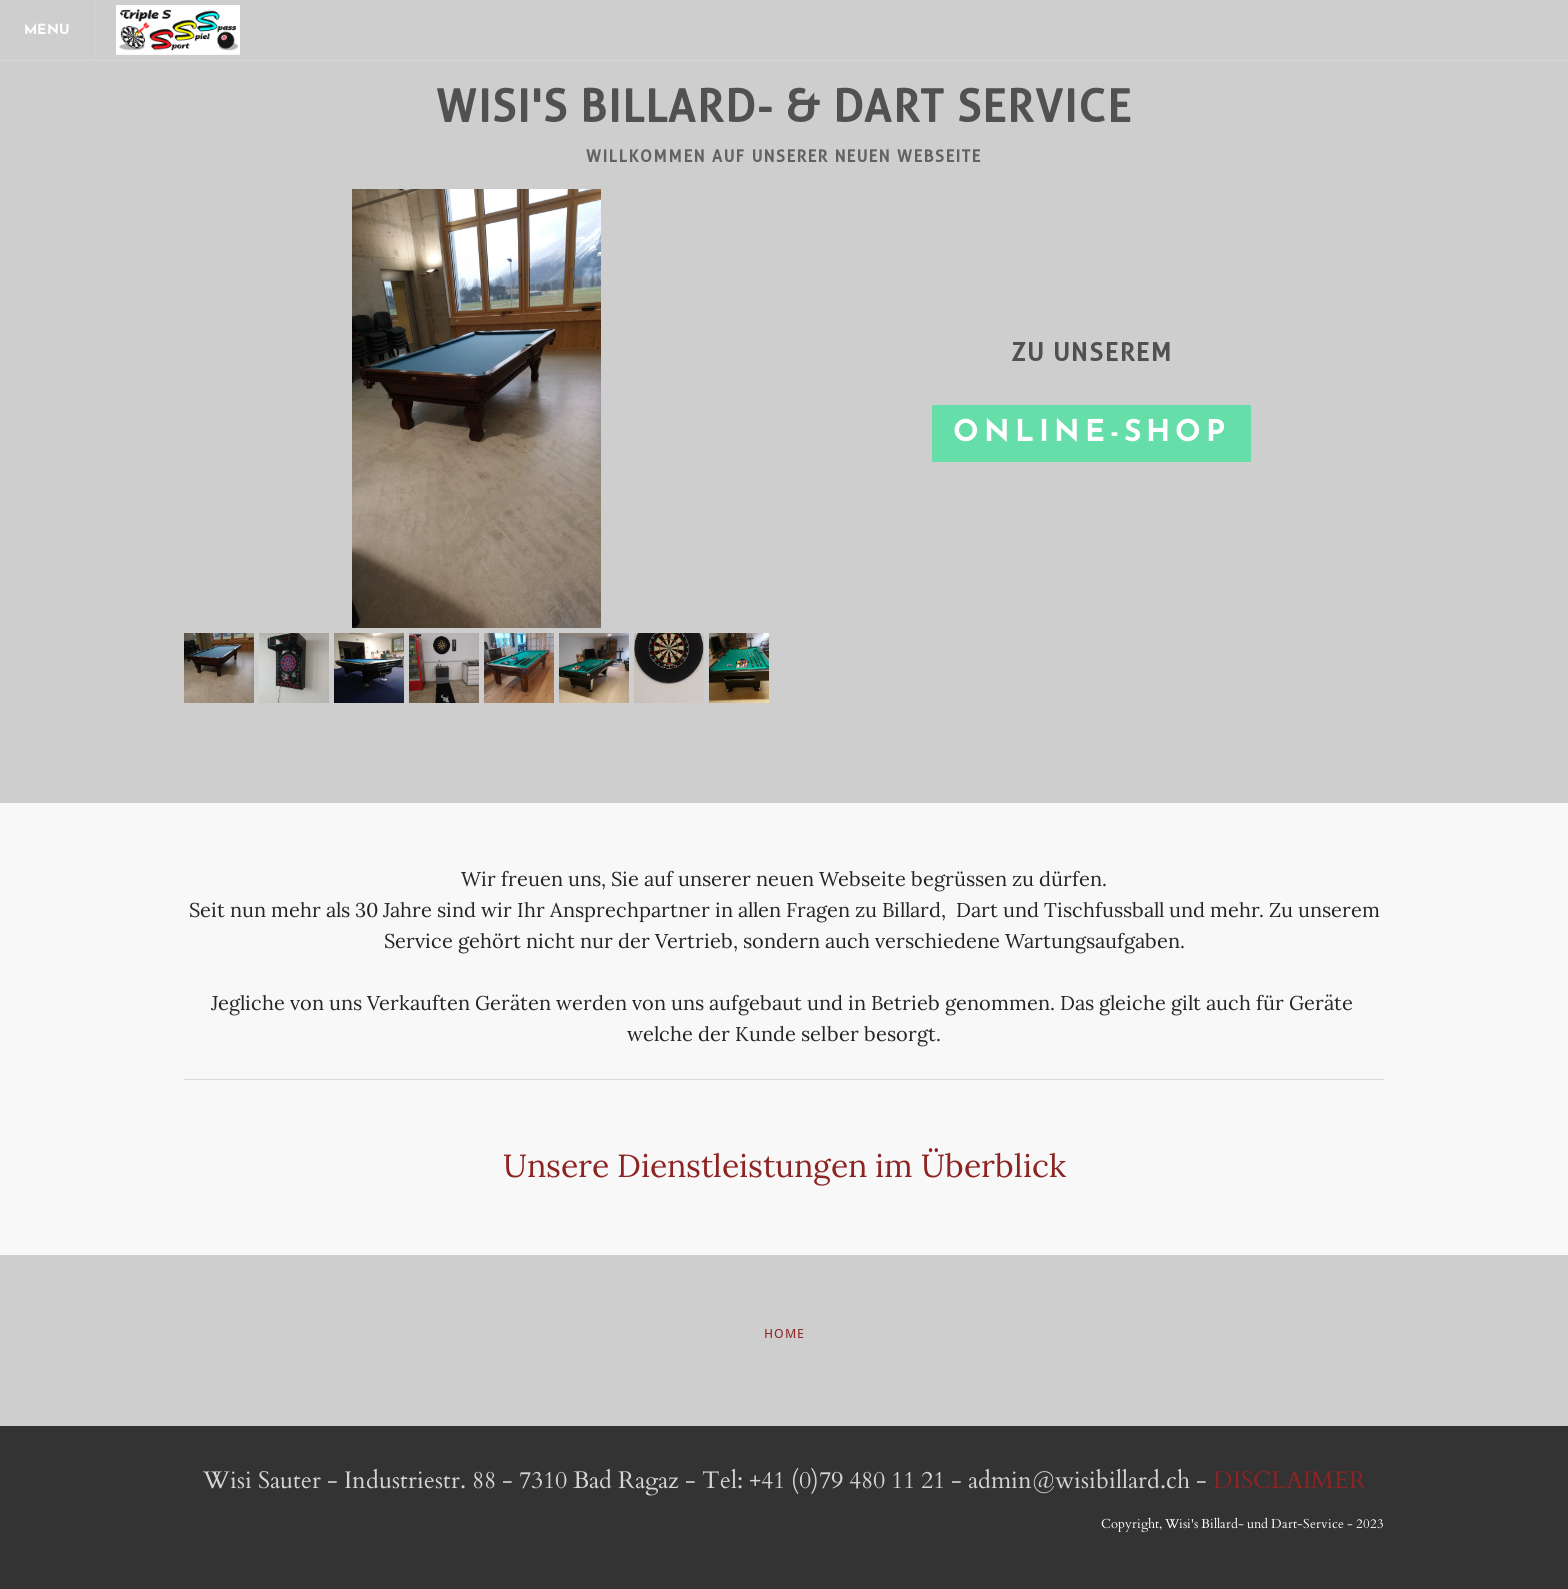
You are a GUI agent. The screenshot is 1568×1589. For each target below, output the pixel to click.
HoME (784, 1334)
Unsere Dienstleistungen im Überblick (784, 1165)
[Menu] (50, 30)
